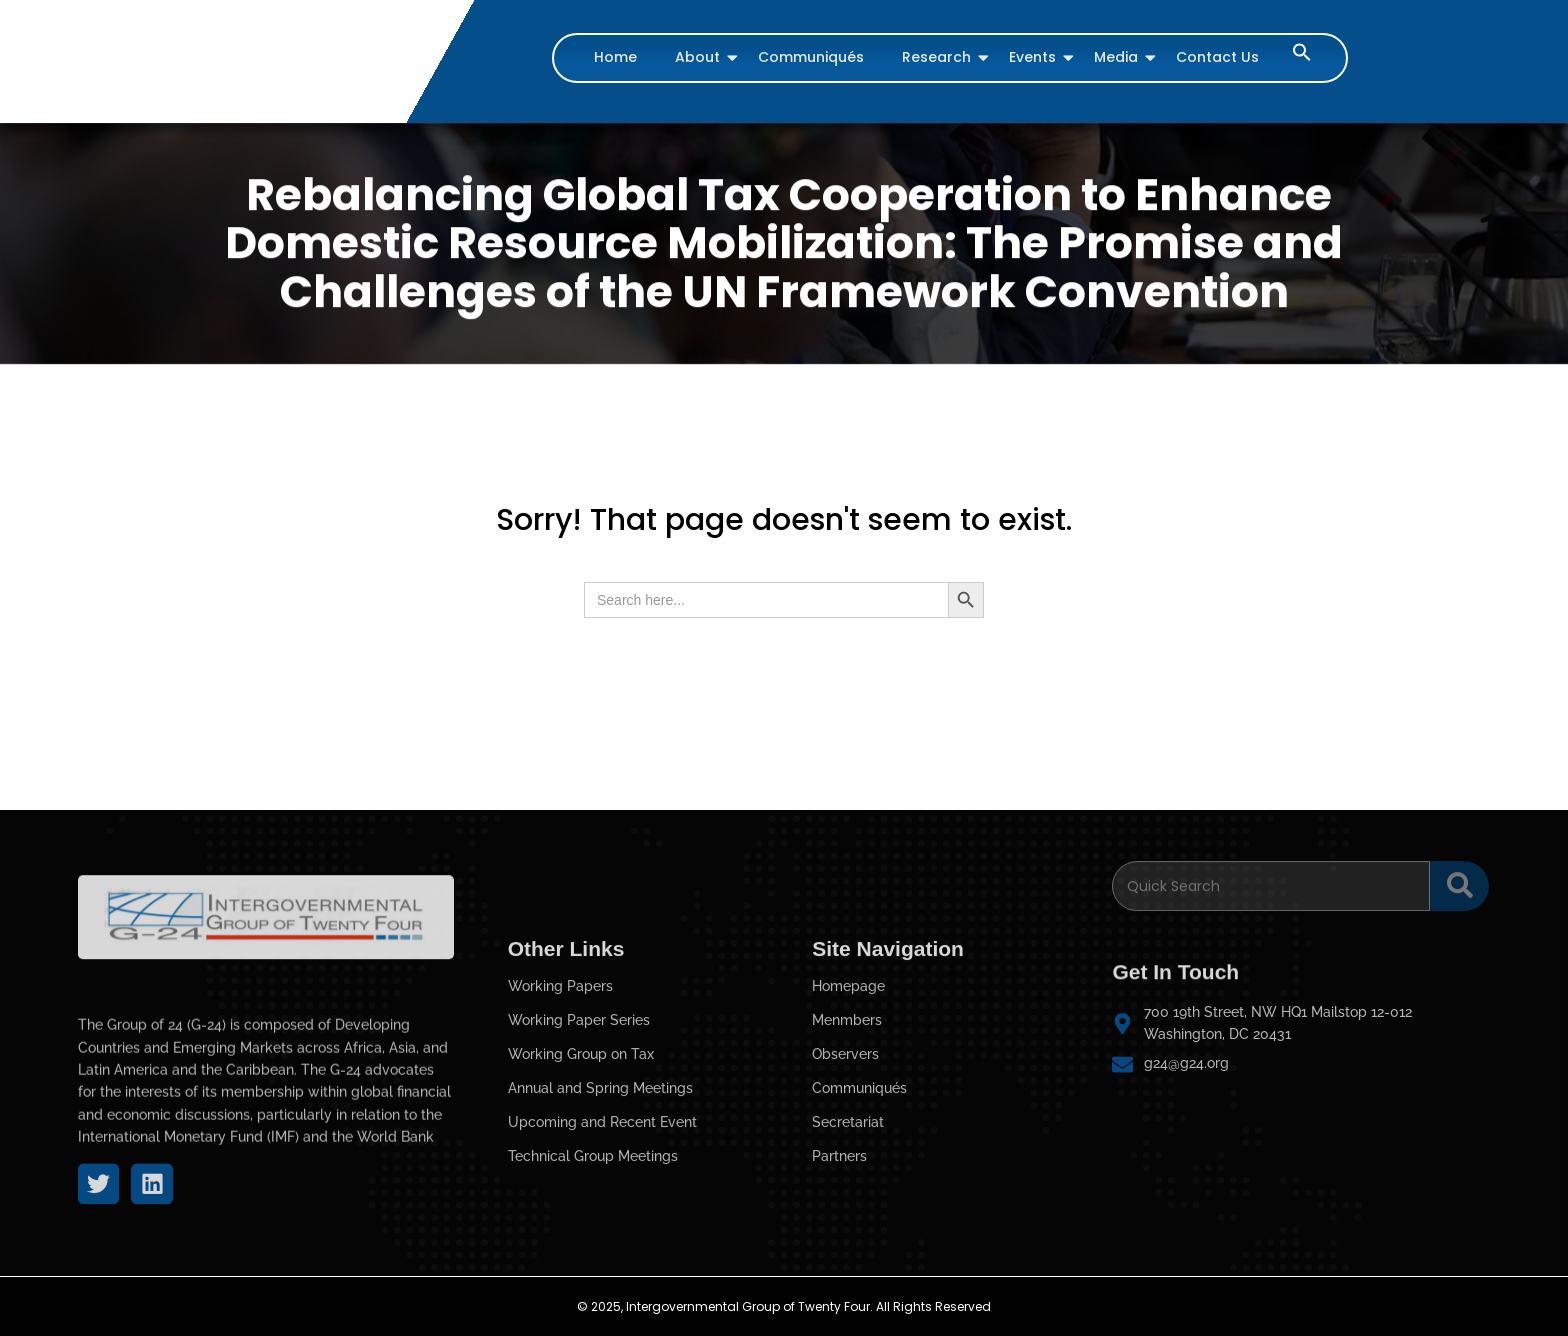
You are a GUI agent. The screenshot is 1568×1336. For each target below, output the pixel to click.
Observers (845, 1165)
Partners (839, 1267)
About (700, 57)
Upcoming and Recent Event (602, 1233)
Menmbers (847, 1131)
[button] (1302, 56)
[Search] (1271, 873)
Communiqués (811, 57)
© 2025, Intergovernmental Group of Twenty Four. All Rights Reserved (784, 1306)
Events (1035, 57)
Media (1118, 57)
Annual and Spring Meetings (600, 1199)
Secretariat (848, 1233)
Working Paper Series (579, 1131)
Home (615, 57)
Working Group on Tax (581, 1165)
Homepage (848, 1097)
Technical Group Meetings (593, 1267)
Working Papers (560, 1097)
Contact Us (1217, 57)
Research (939, 57)
